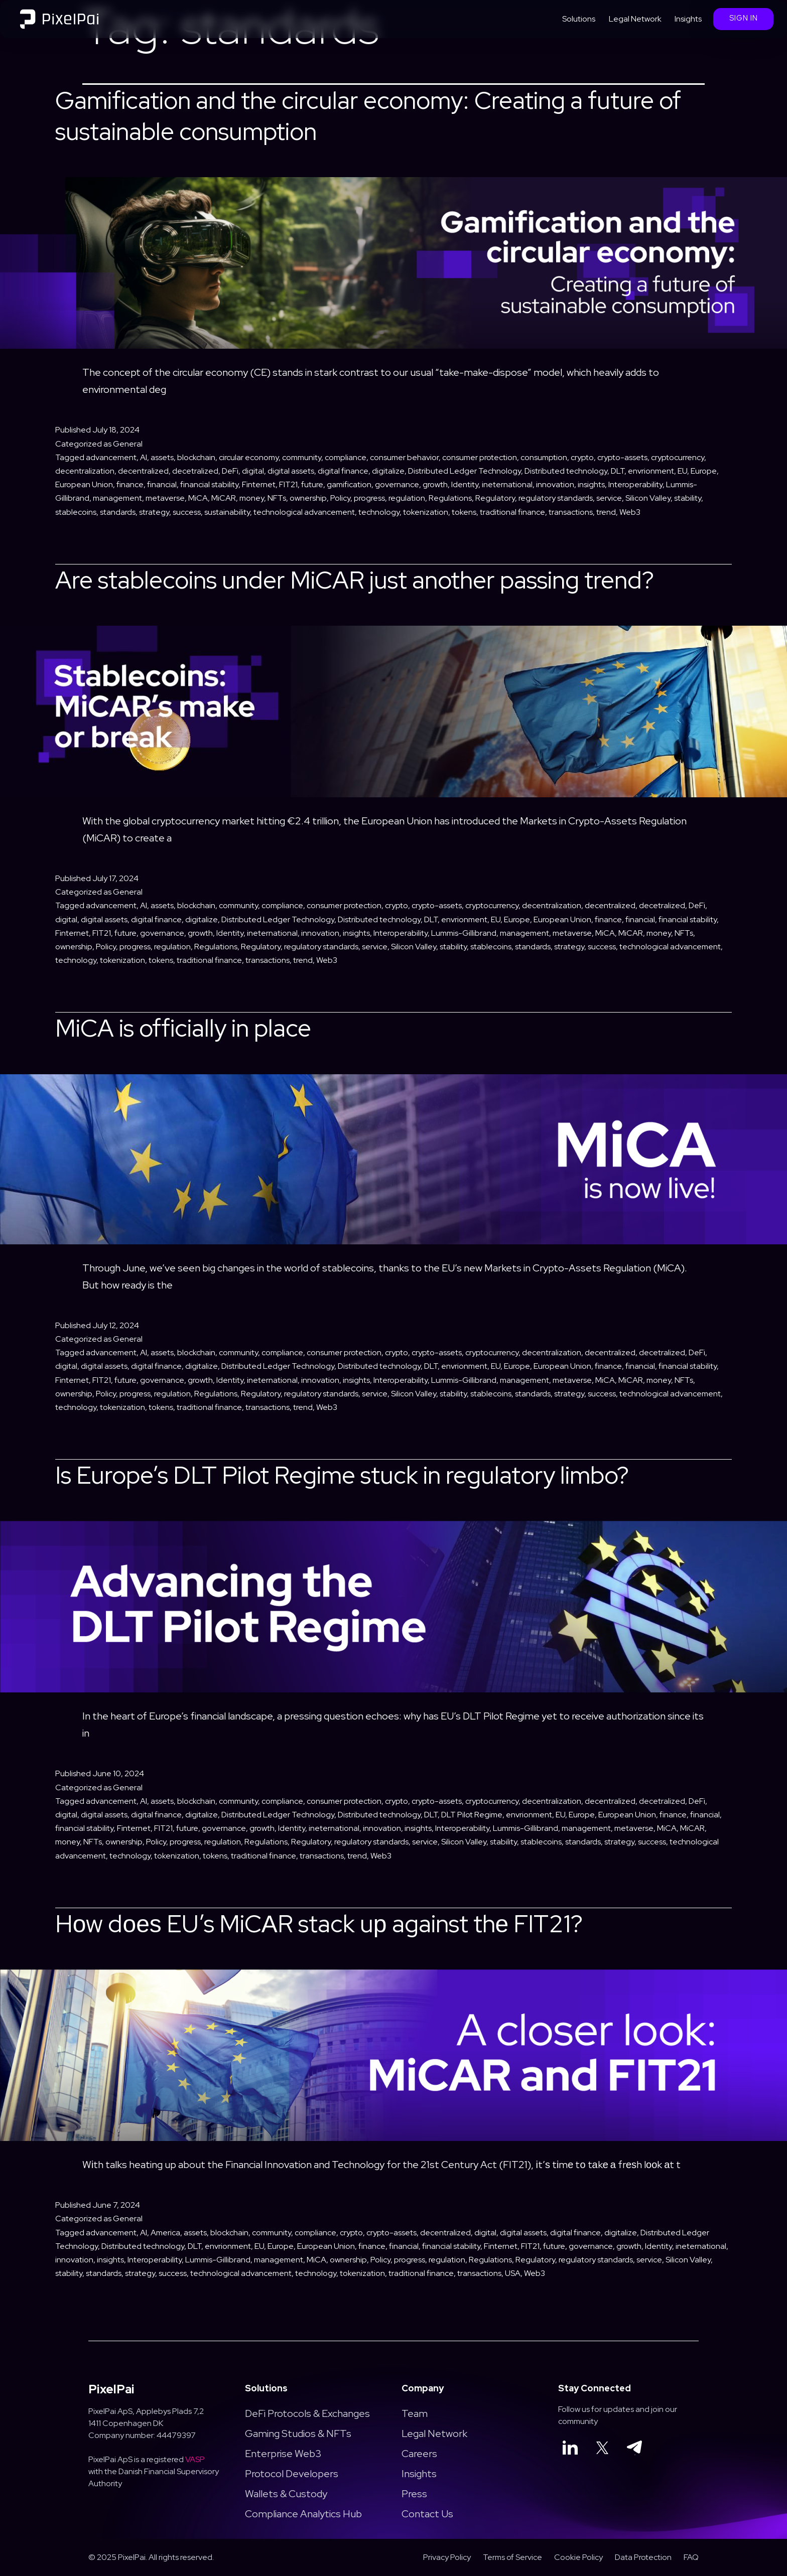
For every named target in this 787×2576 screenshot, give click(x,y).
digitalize (388, 471)
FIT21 (288, 484)
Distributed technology (565, 471)
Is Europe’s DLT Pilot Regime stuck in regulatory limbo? (342, 1475)
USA (512, 2273)
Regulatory (495, 498)
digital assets (291, 471)
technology (379, 512)
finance (130, 484)
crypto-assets (622, 457)
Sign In (743, 18)
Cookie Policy (578, 2557)
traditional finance (512, 512)
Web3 (629, 512)
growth (435, 484)
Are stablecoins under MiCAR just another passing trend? (354, 580)
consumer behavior (404, 457)
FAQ (691, 2557)
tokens (464, 512)
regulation (406, 498)
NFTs (277, 498)
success (187, 512)
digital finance (343, 471)
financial (162, 484)
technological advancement (304, 512)
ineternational (507, 484)
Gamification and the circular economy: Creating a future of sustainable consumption (368, 116)
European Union (84, 484)
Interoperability (635, 484)
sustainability (227, 512)
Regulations (450, 498)
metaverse (165, 498)
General (128, 444)
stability (687, 498)
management (117, 498)
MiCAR (223, 498)
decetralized (195, 471)
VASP (195, 2459)
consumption (543, 457)
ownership (308, 498)
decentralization (84, 471)
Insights (688, 19)
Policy (340, 498)
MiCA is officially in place (183, 1028)
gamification (349, 484)
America (165, 2232)
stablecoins (75, 512)
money (251, 498)
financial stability (209, 484)
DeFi (230, 471)
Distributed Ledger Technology (464, 471)
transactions (571, 512)
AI (143, 457)
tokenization (425, 512)
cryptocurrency (677, 457)
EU (682, 471)
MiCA (198, 498)
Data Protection (643, 2557)
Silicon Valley (648, 498)
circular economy (249, 457)
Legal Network (635, 19)
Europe (704, 471)
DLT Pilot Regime (471, 1814)
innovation (555, 484)
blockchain (196, 457)
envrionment (651, 471)
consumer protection (479, 457)
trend (606, 512)
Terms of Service (512, 2557)
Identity (464, 484)
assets (162, 457)
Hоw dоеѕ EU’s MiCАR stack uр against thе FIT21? (321, 1924)
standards (118, 512)
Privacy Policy (447, 2557)
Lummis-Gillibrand (463, 933)
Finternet (259, 484)
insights (591, 484)
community (301, 457)
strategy (154, 512)
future (312, 484)
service (609, 498)
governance (397, 484)
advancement (111, 457)
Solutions (578, 19)
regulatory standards (555, 498)
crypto (582, 457)
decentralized (143, 471)
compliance (345, 457)
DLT (617, 471)
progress (369, 498)
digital (253, 471)
